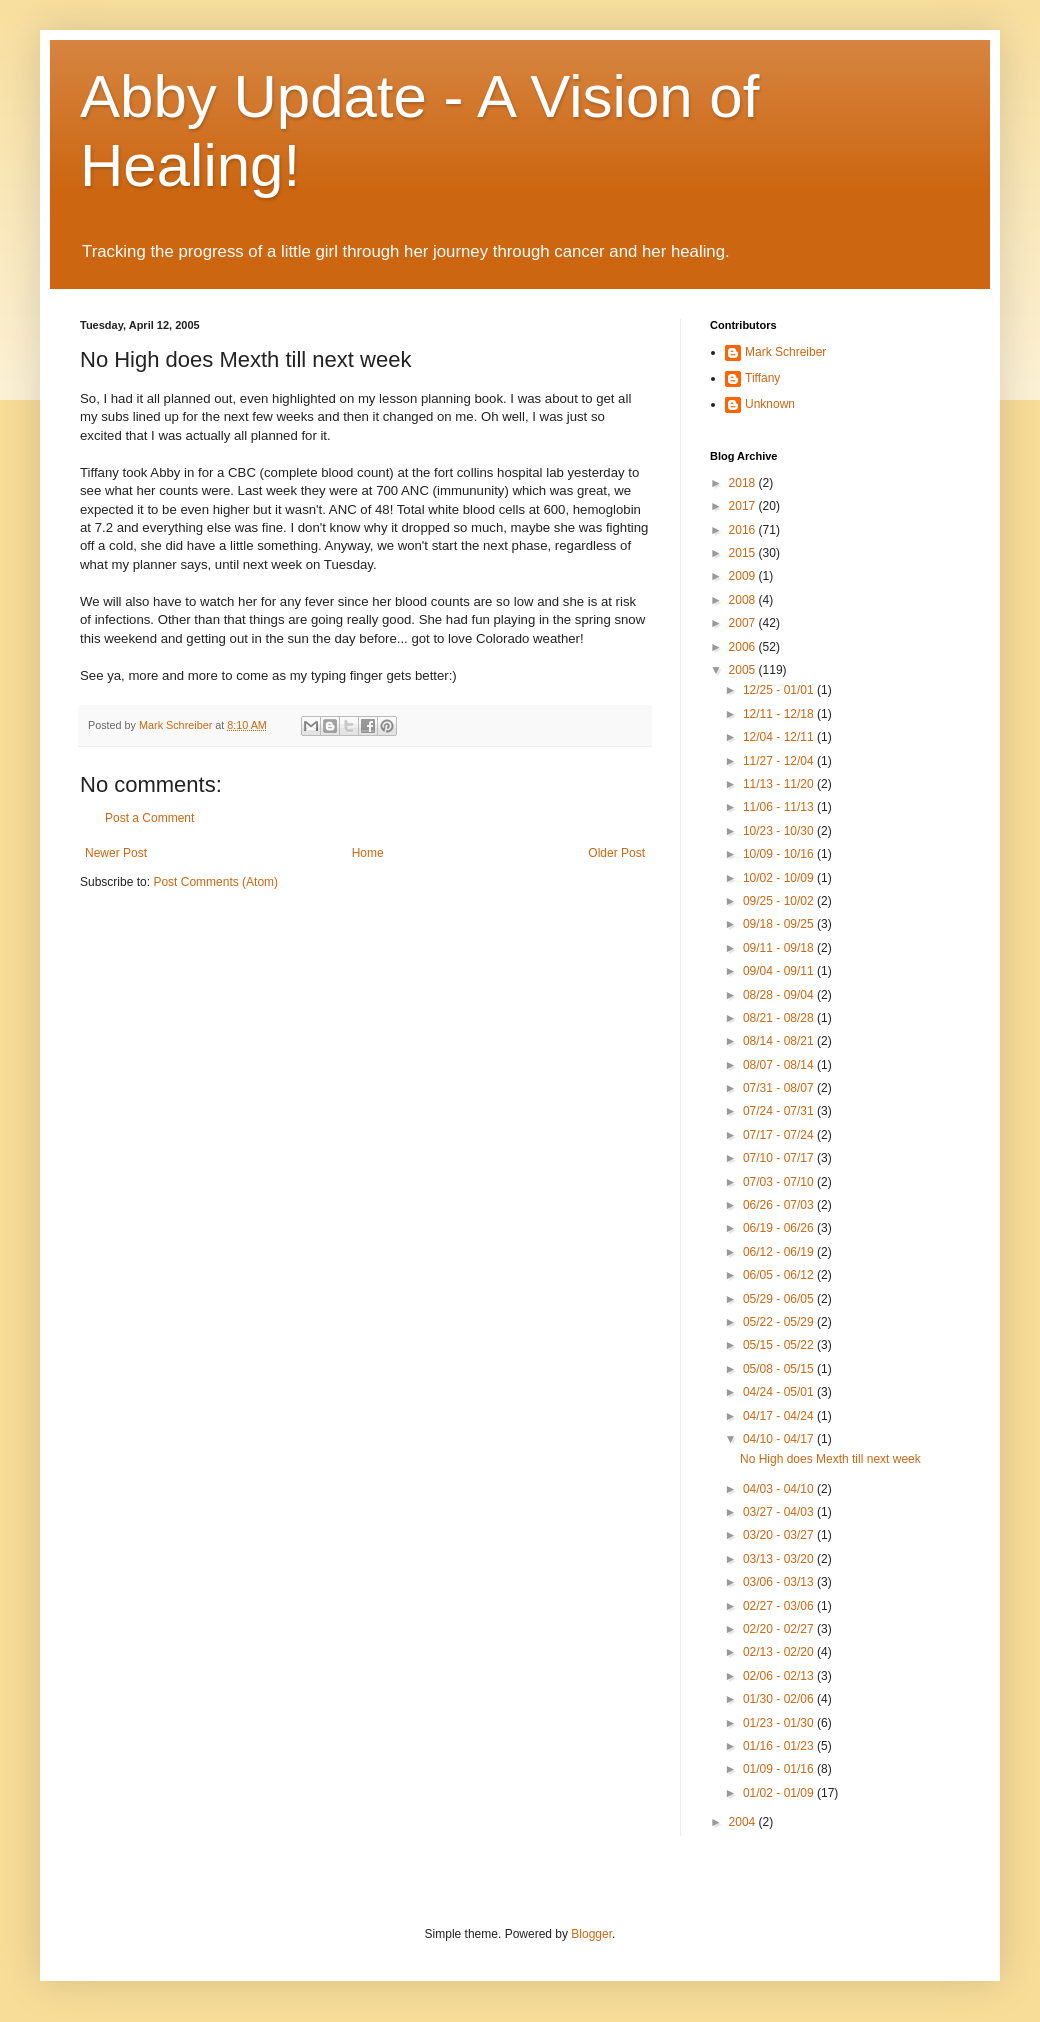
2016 (744, 530)
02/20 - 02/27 (780, 1629)
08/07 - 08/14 (780, 1065)
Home (368, 853)
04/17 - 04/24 (780, 1416)
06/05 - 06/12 (780, 1275)
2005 (744, 670)
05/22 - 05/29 (780, 1322)
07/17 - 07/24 (780, 1135)
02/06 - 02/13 (780, 1676)
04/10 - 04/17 (780, 1439)
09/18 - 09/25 (780, 924)
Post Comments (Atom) (215, 882)
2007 (744, 623)
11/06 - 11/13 (780, 807)
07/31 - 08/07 (780, 1088)
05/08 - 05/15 (780, 1369)
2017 (744, 506)
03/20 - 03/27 (780, 1535)
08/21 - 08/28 (780, 1018)
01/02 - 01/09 (780, 1793)
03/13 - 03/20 (780, 1559)
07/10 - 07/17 (780, 1158)
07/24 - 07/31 (780, 1111)
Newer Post (116, 853)
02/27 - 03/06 (780, 1606)
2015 (744, 553)
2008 (744, 600)
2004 (744, 1822)
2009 (744, 576)
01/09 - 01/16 (780, 1769)
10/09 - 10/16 (780, 854)
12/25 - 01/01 (780, 690)
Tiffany (762, 378)
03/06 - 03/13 (780, 1582)
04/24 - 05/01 (780, 1392)
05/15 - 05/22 (780, 1345)
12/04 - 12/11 (780, 737)
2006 (744, 647)
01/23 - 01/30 (780, 1723)
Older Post (616, 853)
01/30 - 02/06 (780, 1699)
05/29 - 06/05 (780, 1299)
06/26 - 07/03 (780, 1205)
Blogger (591, 1934)
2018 (744, 483)
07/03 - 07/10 (780, 1182)
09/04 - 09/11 (780, 971)
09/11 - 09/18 (780, 948)
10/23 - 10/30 (780, 831)
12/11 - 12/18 (780, 714)
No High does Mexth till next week (830, 1459)
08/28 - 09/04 (780, 995)
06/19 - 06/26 (780, 1228)
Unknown (770, 404)
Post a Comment (149, 818)
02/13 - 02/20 (780, 1652)
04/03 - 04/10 (780, 1489)
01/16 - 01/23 (780, 1746)
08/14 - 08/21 (780, 1041)
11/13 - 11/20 (780, 784)
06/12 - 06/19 (780, 1252)
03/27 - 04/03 (780, 1512)
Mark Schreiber (785, 352)
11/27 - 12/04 (780, 761)
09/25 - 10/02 (780, 901)
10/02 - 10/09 (780, 878)
